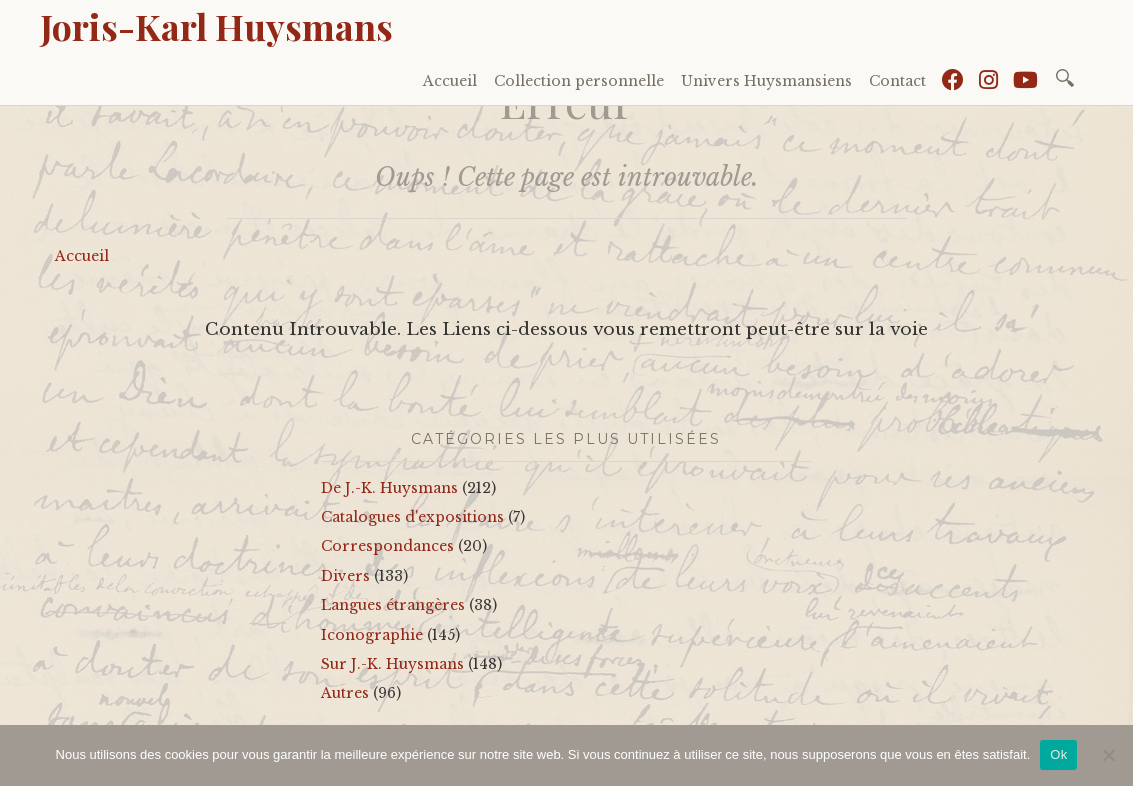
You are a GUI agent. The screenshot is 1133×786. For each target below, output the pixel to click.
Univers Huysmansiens (766, 81)
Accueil (450, 81)
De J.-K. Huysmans (389, 488)
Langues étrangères (393, 605)
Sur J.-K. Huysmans (392, 664)
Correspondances (387, 546)
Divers (345, 576)
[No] (1108, 755)
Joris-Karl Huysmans (216, 26)
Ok (1058, 754)
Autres (345, 693)
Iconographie (372, 635)
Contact (897, 81)
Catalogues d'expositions (412, 517)
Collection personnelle (579, 81)
